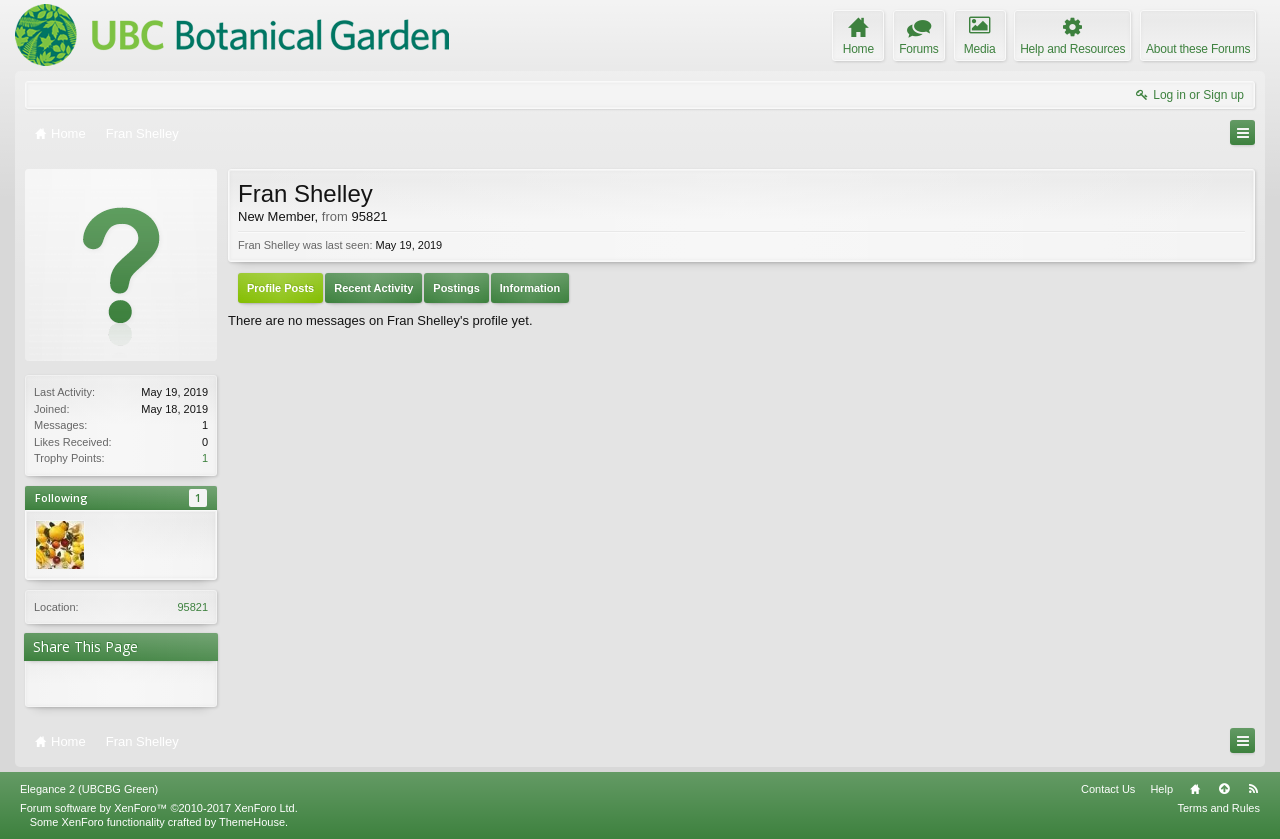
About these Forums (1198, 49)
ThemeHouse (252, 822)
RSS (1253, 789)
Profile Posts (280, 288)
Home (1195, 789)
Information (530, 288)
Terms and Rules (1218, 808)
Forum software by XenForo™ (159, 808)
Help (1161, 789)
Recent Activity (373, 288)
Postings (456, 288)
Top (1224, 789)
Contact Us (1108, 789)
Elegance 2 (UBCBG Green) (89, 789)
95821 (192, 607)
